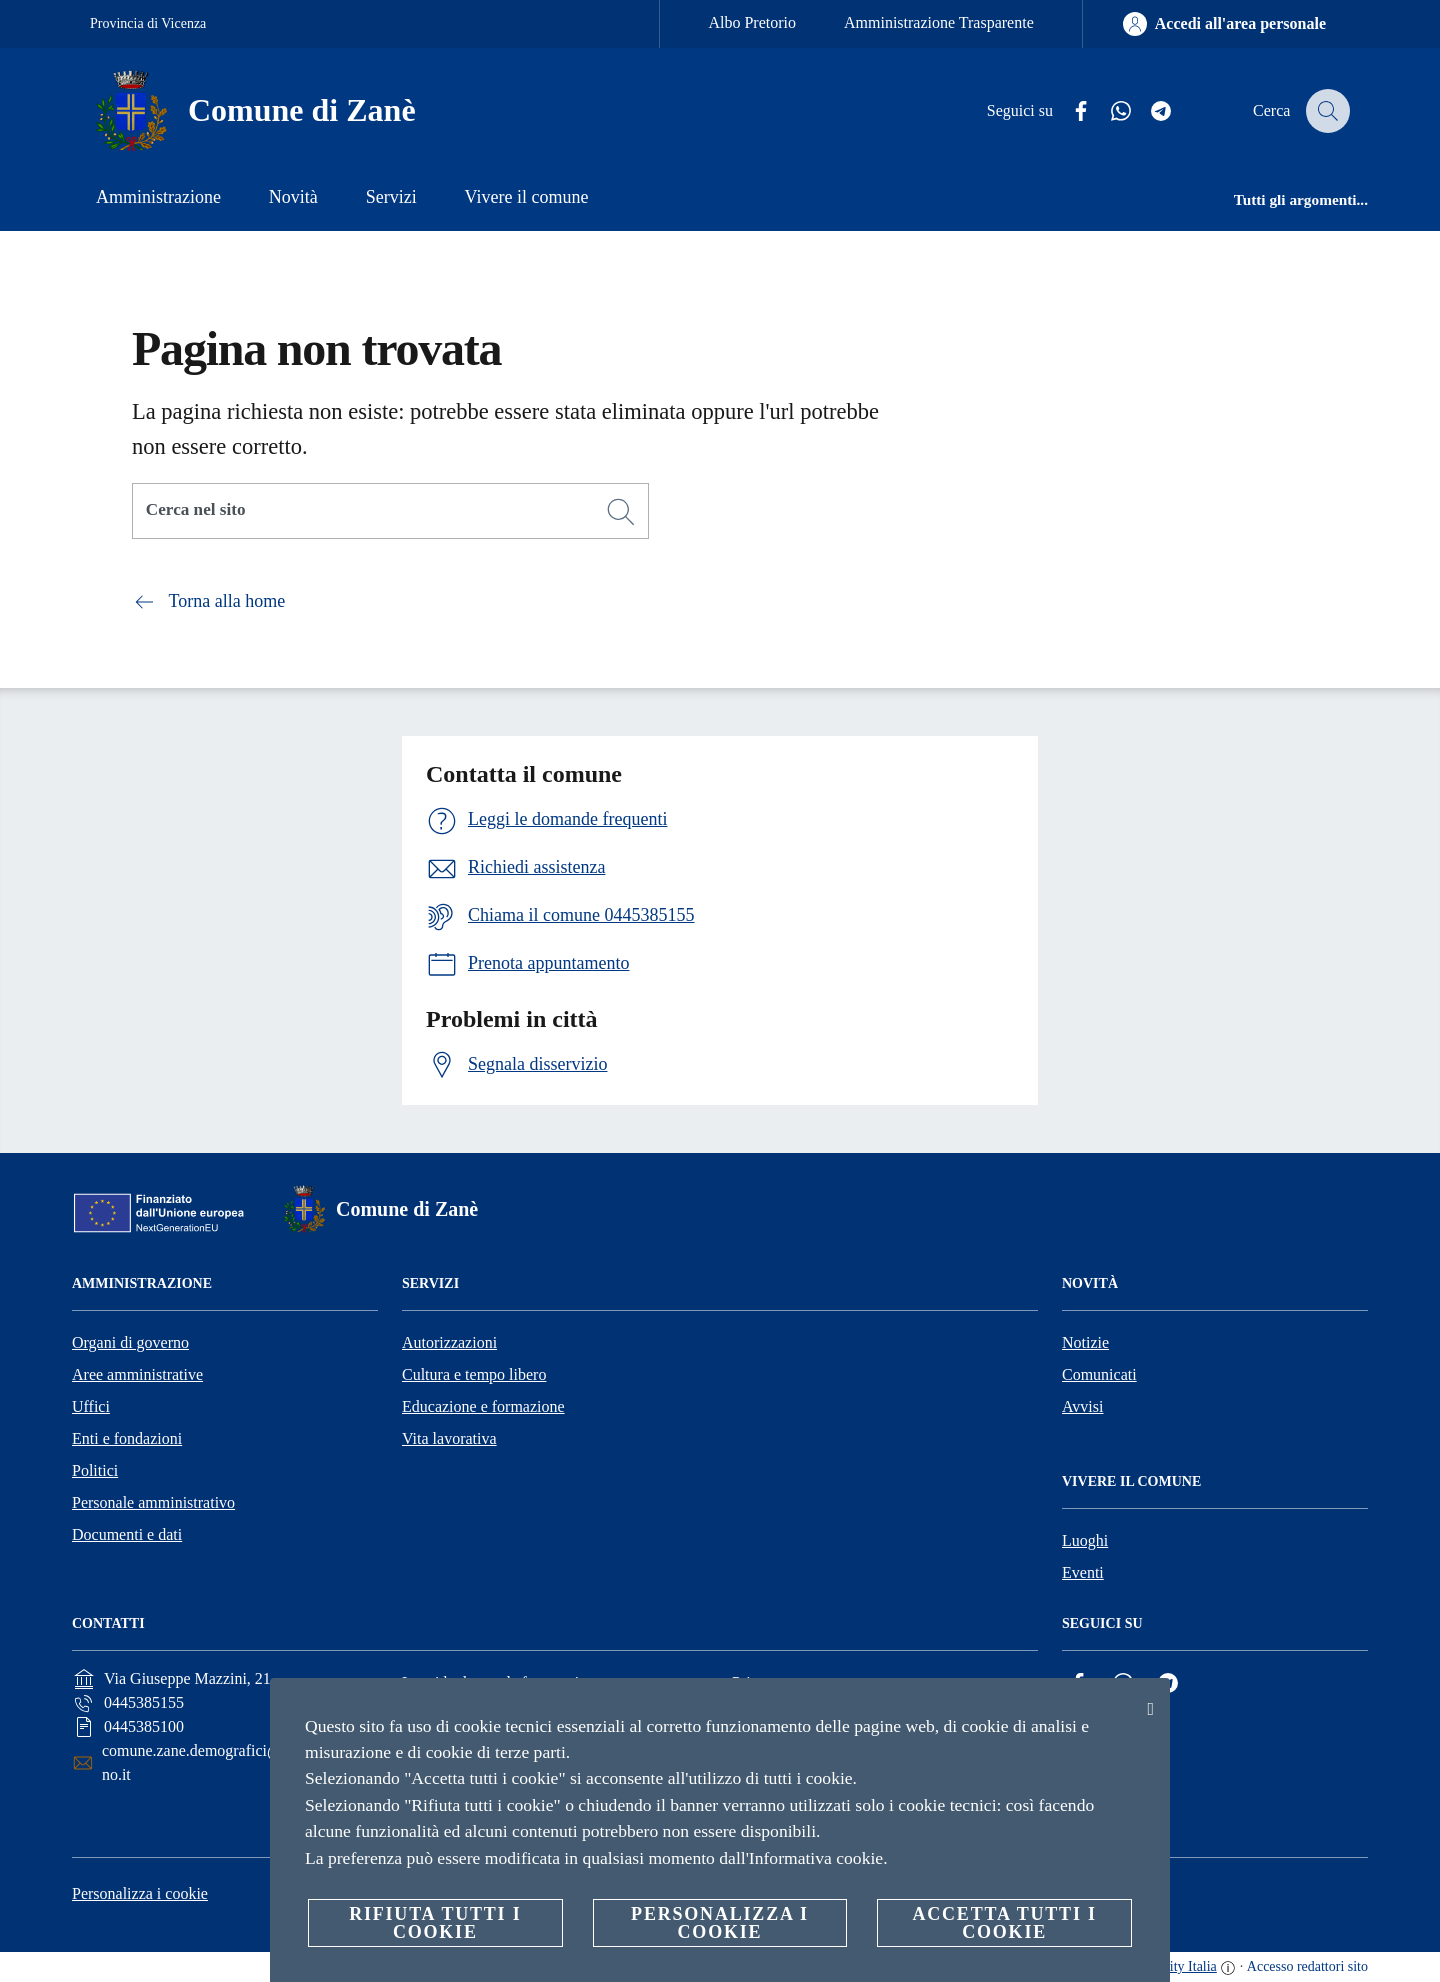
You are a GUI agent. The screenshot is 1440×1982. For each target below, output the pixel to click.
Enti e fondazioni (127, 1438)
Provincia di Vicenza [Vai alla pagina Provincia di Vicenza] (148, 23)
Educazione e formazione (483, 1406)
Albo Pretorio (752, 22)
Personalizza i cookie (140, 1893)
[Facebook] (1069, 111)
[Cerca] (1326, 111)
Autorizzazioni (449, 1342)
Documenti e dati (127, 1534)
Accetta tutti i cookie (1004, 1923)
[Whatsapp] (1109, 111)
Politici (95, 1470)
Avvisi (1082, 1406)
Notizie (1085, 1342)
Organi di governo (130, 1342)
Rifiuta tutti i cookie (435, 1923)
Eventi (1083, 1572)
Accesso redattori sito (1307, 1966)
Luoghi (1085, 1540)
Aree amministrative (137, 1374)
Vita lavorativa (449, 1438)
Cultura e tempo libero (474, 1374)
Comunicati (1099, 1374)
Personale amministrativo (153, 1502)
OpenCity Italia (1173, 1966)
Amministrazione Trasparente (939, 22)
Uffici (91, 1406)
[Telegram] (1149, 111)
